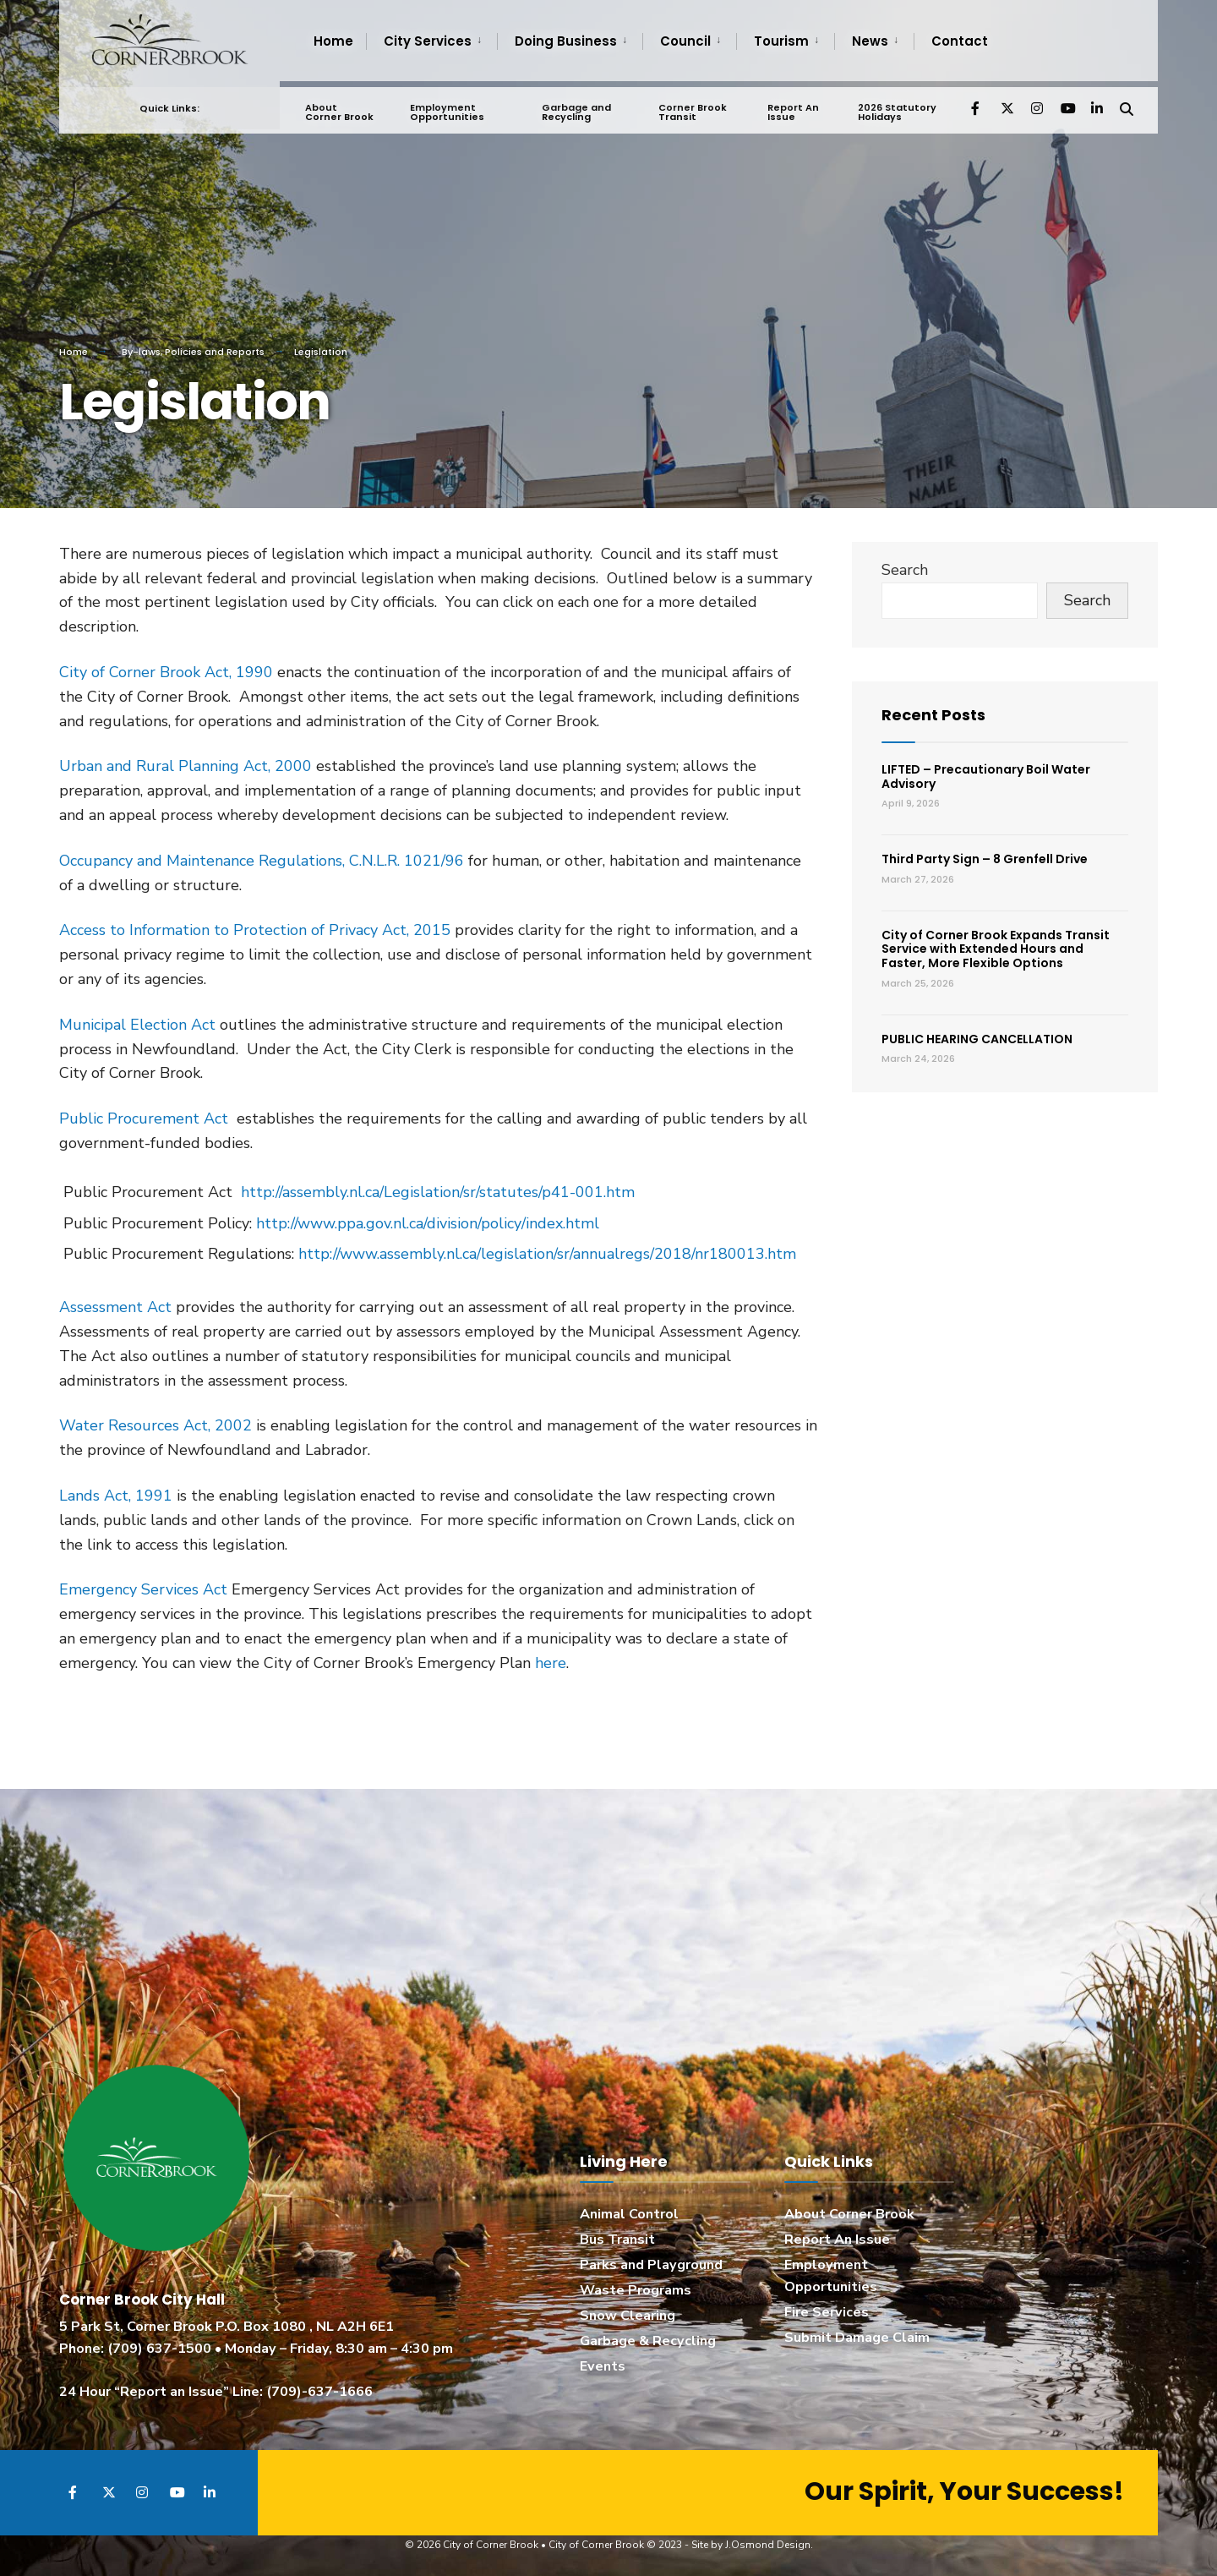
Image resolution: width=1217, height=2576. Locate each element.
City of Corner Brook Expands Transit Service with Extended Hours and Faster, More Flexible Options (995, 949)
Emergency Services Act (143, 1589)
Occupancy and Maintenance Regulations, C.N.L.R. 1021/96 (261, 860)
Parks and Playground (651, 2265)
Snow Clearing (627, 2315)
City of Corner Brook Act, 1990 (166, 672)
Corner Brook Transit (692, 106)
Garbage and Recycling (575, 106)
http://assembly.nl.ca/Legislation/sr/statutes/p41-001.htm (438, 1192)
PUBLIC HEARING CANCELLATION (976, 1039)
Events (602, 2366)
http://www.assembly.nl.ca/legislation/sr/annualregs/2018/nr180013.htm (547, 1254)
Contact (959, 41)
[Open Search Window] (1126, 101)
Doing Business (566, 41)
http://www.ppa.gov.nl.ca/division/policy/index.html (427, 1223)
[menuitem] (431, 41)
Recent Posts (933, 714)
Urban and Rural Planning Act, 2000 (185, 766)
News (870, 41)
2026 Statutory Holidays (895, 106)
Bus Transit (617, 2239)
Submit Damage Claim (857, 2337)
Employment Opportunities (447, 106)
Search (904, 570)
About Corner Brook (339, 106)
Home (333, 41)
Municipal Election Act (137, 1025)
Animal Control (629, 2214)
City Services (428, 41)
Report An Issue (791, 106)
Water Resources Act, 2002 (157, 1425)
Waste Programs (635, 2290)
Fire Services (826, 2312)
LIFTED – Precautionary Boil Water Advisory (985, 776)
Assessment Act (115, 1307)
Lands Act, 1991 (115, 1495)
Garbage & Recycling (648, 2341)
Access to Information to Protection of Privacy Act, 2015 (254, 930)
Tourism (781, 41)
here (550, 1663)
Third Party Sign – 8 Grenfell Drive (984, 858)
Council (685, 41)
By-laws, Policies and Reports (193, 351)
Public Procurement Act (143, 1118)
